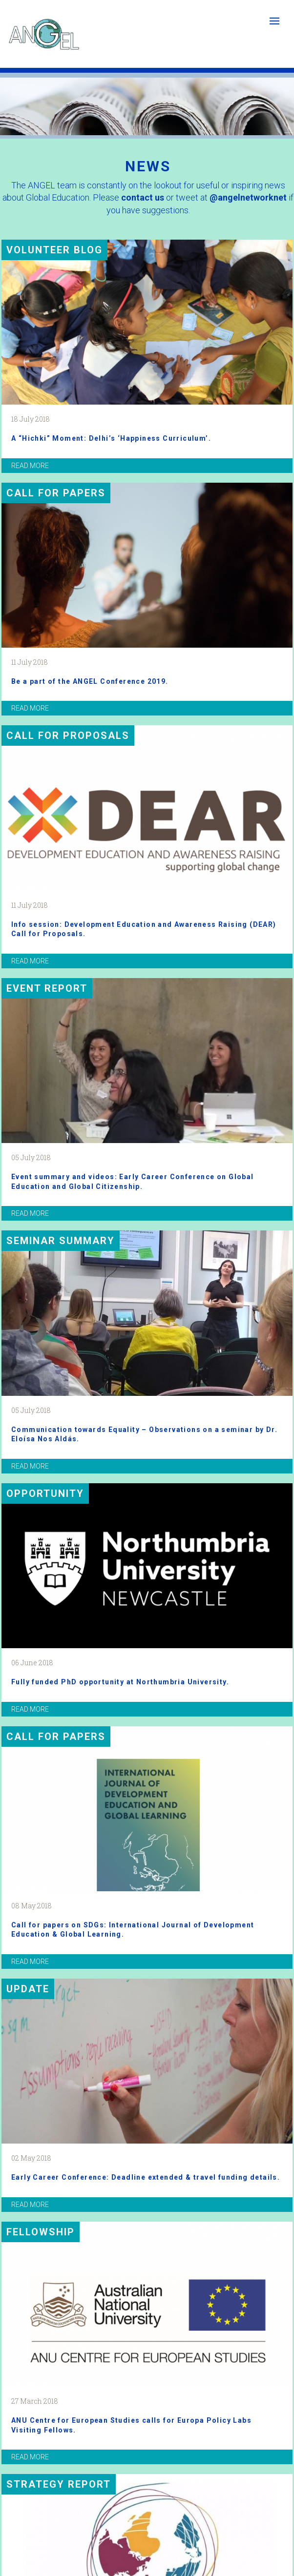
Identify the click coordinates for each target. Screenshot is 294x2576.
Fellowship (40, 2232)
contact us (142, 197)
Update (27, 1989)
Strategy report (58, 2484)
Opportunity (45, 1493)
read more (30, 466)
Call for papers (55, 493)
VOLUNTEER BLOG (54, 250)
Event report (46, 988)
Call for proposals (67, 735)
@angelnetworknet (248, 197)
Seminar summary (60, 1241)
